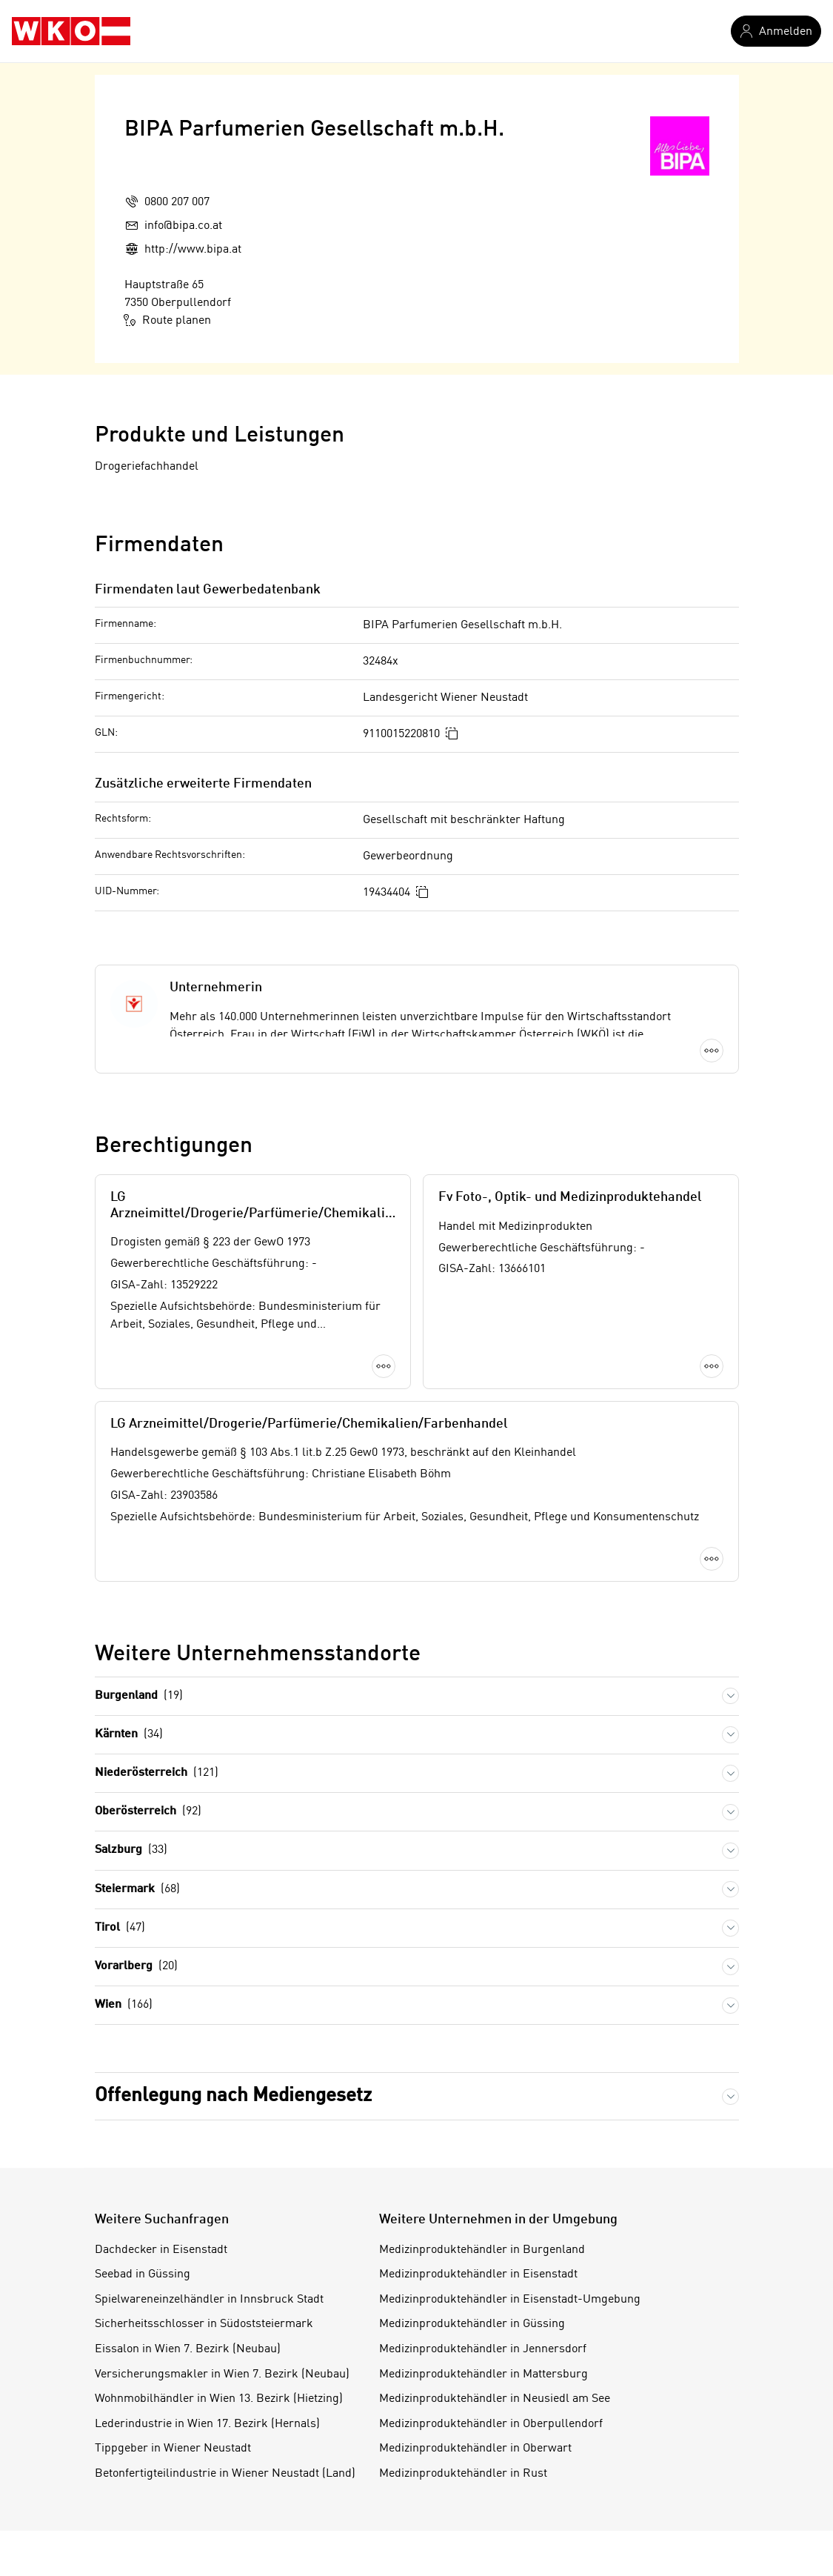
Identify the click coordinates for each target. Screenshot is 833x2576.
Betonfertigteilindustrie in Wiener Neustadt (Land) (225, 2474)
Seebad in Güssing (142, 2274)
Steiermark (137, 1890)
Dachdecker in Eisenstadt (161, 2250)
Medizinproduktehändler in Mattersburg (483, 2374)
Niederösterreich (156, 1773)
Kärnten (129, 1735)
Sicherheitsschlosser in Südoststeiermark (204, 2324)
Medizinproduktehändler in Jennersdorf (482, 2349)
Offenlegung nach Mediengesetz (233, 2096)
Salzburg (131, 1850)
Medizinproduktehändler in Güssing (472, 2324)
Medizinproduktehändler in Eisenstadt (478, 2274)
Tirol (120, 1928)
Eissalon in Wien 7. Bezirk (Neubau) (188, 2349)
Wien (124, 2005)
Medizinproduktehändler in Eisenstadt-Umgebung (509, 2300)
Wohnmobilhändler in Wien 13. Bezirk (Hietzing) (219, 2399)
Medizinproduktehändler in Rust (463, 2474)
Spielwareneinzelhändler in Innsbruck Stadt (209, 2300)
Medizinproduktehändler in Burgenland (482, 2250)
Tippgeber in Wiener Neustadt (173, 2448)
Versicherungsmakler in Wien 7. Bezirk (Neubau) (222, 2374)
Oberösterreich (148, 1812)
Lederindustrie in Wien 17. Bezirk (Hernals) (207, 2424)
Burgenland (139, 1696)
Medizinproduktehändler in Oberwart (475, 2448)
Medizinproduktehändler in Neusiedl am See (494, 2399)
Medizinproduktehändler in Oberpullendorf (491, 2424)
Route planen (167, 320)
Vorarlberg (136, 1967)
